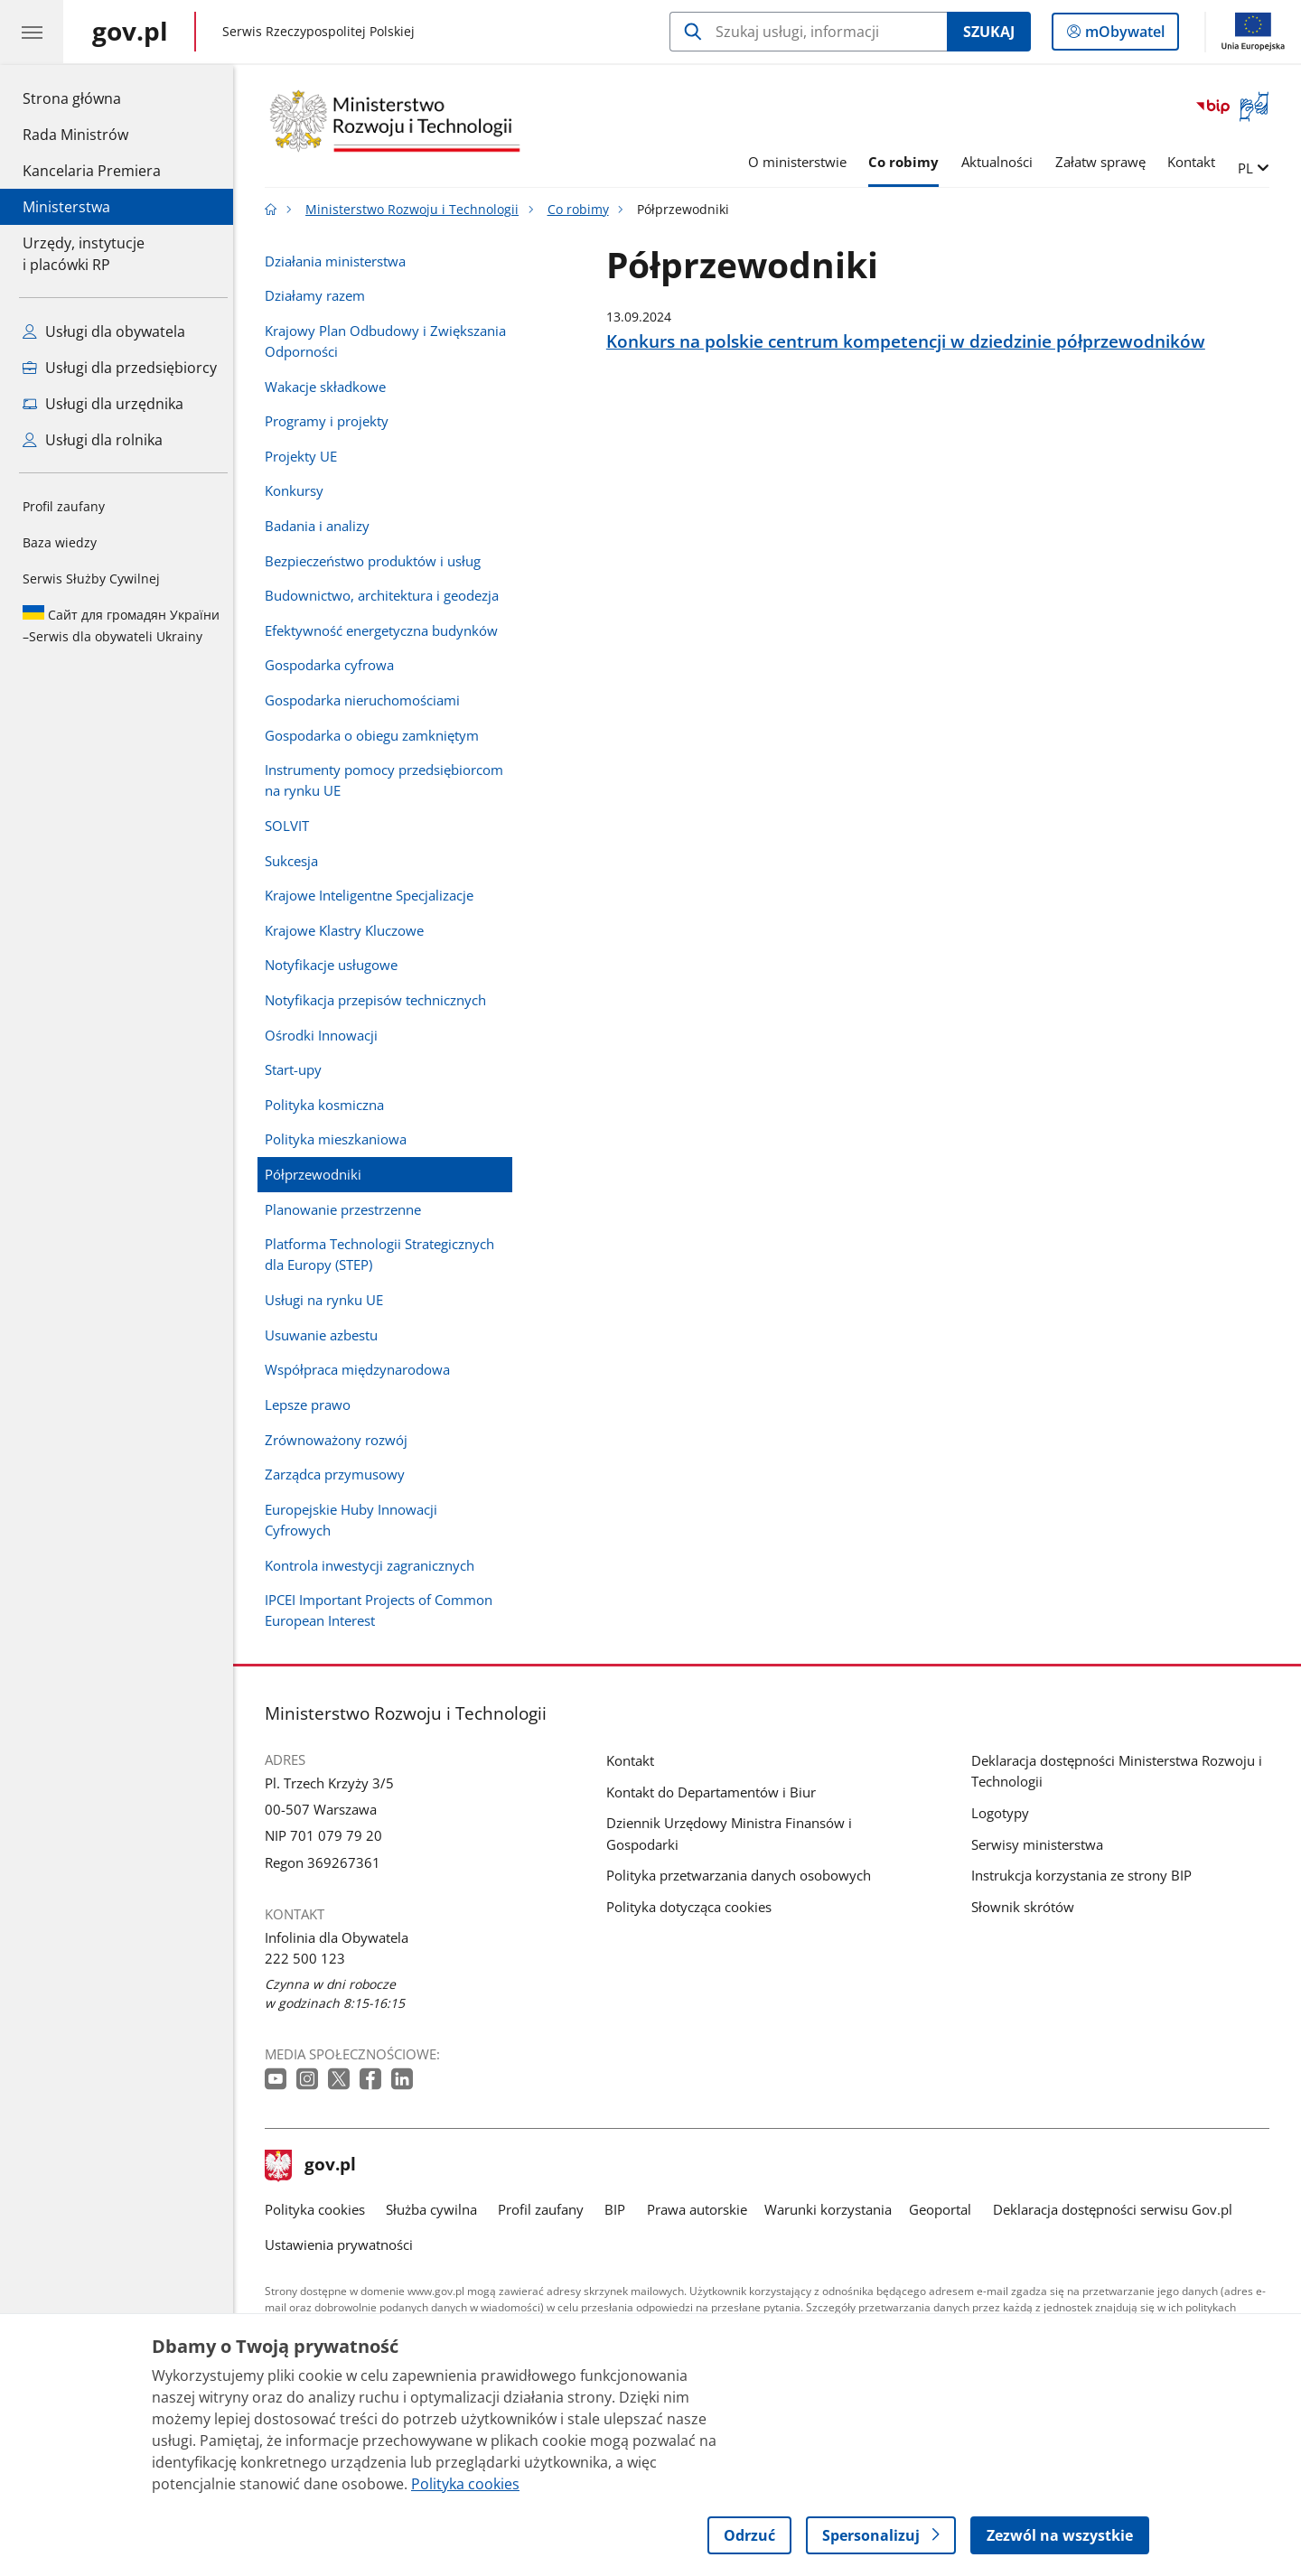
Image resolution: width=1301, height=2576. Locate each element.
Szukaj (989, 32)
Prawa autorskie (701, 2209)
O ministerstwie (802, 162)
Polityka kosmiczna (328, 1105)
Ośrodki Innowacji (325, 1035)
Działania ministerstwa (339, 261)
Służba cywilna (436, 2209)
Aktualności (1001, 162)
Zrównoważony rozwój (340, 1440)
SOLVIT (291, 825)
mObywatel (1123, 35)
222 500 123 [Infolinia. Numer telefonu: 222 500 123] (309, 1958)
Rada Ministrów (75, 135)
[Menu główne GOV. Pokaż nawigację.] (31, 31)
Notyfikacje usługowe (335, 965)
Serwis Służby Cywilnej (91, 578)
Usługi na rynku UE (328, 1300)
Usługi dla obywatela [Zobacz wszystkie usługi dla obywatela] (104, 331)
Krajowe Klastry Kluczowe (348, 930)
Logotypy (1005, 1813)
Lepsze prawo (312, 1404)
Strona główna (92, 97)
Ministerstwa (66, 207)
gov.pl (315, 2166)
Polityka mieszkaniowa (340, 1139)
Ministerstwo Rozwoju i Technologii (416, 209)
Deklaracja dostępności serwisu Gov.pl (1117, 2209)
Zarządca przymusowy (339, 1474)
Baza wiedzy (60, 542)
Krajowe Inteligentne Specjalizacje (373, 895)
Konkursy (298, 490)
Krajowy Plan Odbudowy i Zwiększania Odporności (389, 341)
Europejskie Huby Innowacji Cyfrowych (355, 1519)
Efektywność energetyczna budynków (385, 630)
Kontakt (1197, 162)
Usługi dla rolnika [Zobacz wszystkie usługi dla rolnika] (93, 440)
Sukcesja (296, 861)
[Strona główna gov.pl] (130, 31)
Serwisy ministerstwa (1042, 1844)
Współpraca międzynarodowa (361, 1369)
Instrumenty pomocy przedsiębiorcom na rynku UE (388, 780)
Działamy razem (319, 295)
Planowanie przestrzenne (347, 1209)
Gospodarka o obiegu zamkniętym (376, 735)
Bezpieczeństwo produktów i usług (377, 561)
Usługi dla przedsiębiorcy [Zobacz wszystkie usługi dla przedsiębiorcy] (120, 368)
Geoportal (945, 2209)
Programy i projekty (331, 421)
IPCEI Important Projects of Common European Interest (383, 1610)
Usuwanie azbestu (325, 1335)
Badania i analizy (321, 526)
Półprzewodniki (317, 1174)
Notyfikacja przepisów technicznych (380, 1000)
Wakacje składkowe (329, 387)
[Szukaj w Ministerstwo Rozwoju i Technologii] (808, 31)
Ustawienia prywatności (343, 2244)
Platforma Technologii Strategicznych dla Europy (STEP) (384, 1254)
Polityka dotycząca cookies (693, 1907)
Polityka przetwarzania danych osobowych (743, 1875)
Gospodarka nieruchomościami (366, 700)
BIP (620, 2209)
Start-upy (297, 1069)
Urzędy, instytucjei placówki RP (84, 254)
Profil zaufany (64, 506)
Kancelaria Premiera (92, 171)
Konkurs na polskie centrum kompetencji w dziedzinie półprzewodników (910, 341)
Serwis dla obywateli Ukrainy (121, 625)
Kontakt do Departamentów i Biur (715, 1792)
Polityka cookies (319, 2209)
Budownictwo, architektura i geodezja (386, 595)
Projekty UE (305, 456)
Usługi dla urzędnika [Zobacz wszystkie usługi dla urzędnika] (103, 404)
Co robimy (908, 162)
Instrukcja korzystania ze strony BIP (1086, 1875)
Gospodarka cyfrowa (333, 665)
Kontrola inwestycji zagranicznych (374, 1565)
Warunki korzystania (832, 2209)
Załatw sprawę (1105, 162)
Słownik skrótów (1027, 1907)
